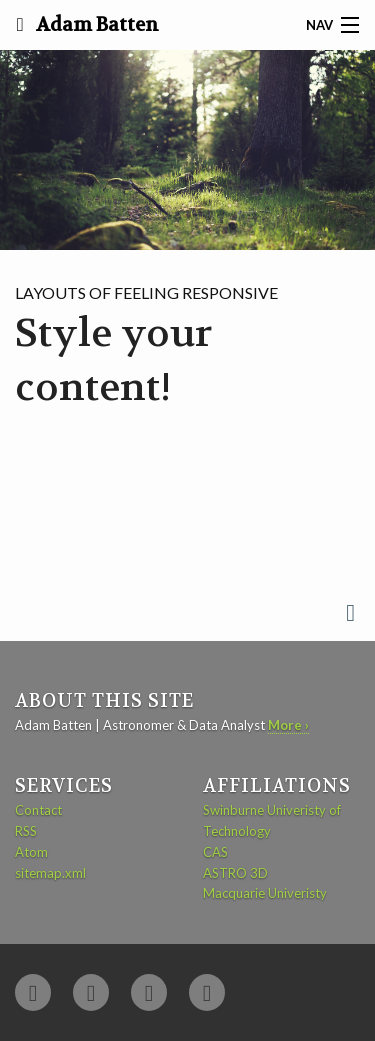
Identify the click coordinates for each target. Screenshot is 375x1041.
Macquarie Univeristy (265, 893)
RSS (26, 831)
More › (288, 725)
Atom (31, 852)
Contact (38, 810)
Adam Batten (95, 25)
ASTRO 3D (235, 873)
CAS (215, 852)
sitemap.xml (50, 873)
